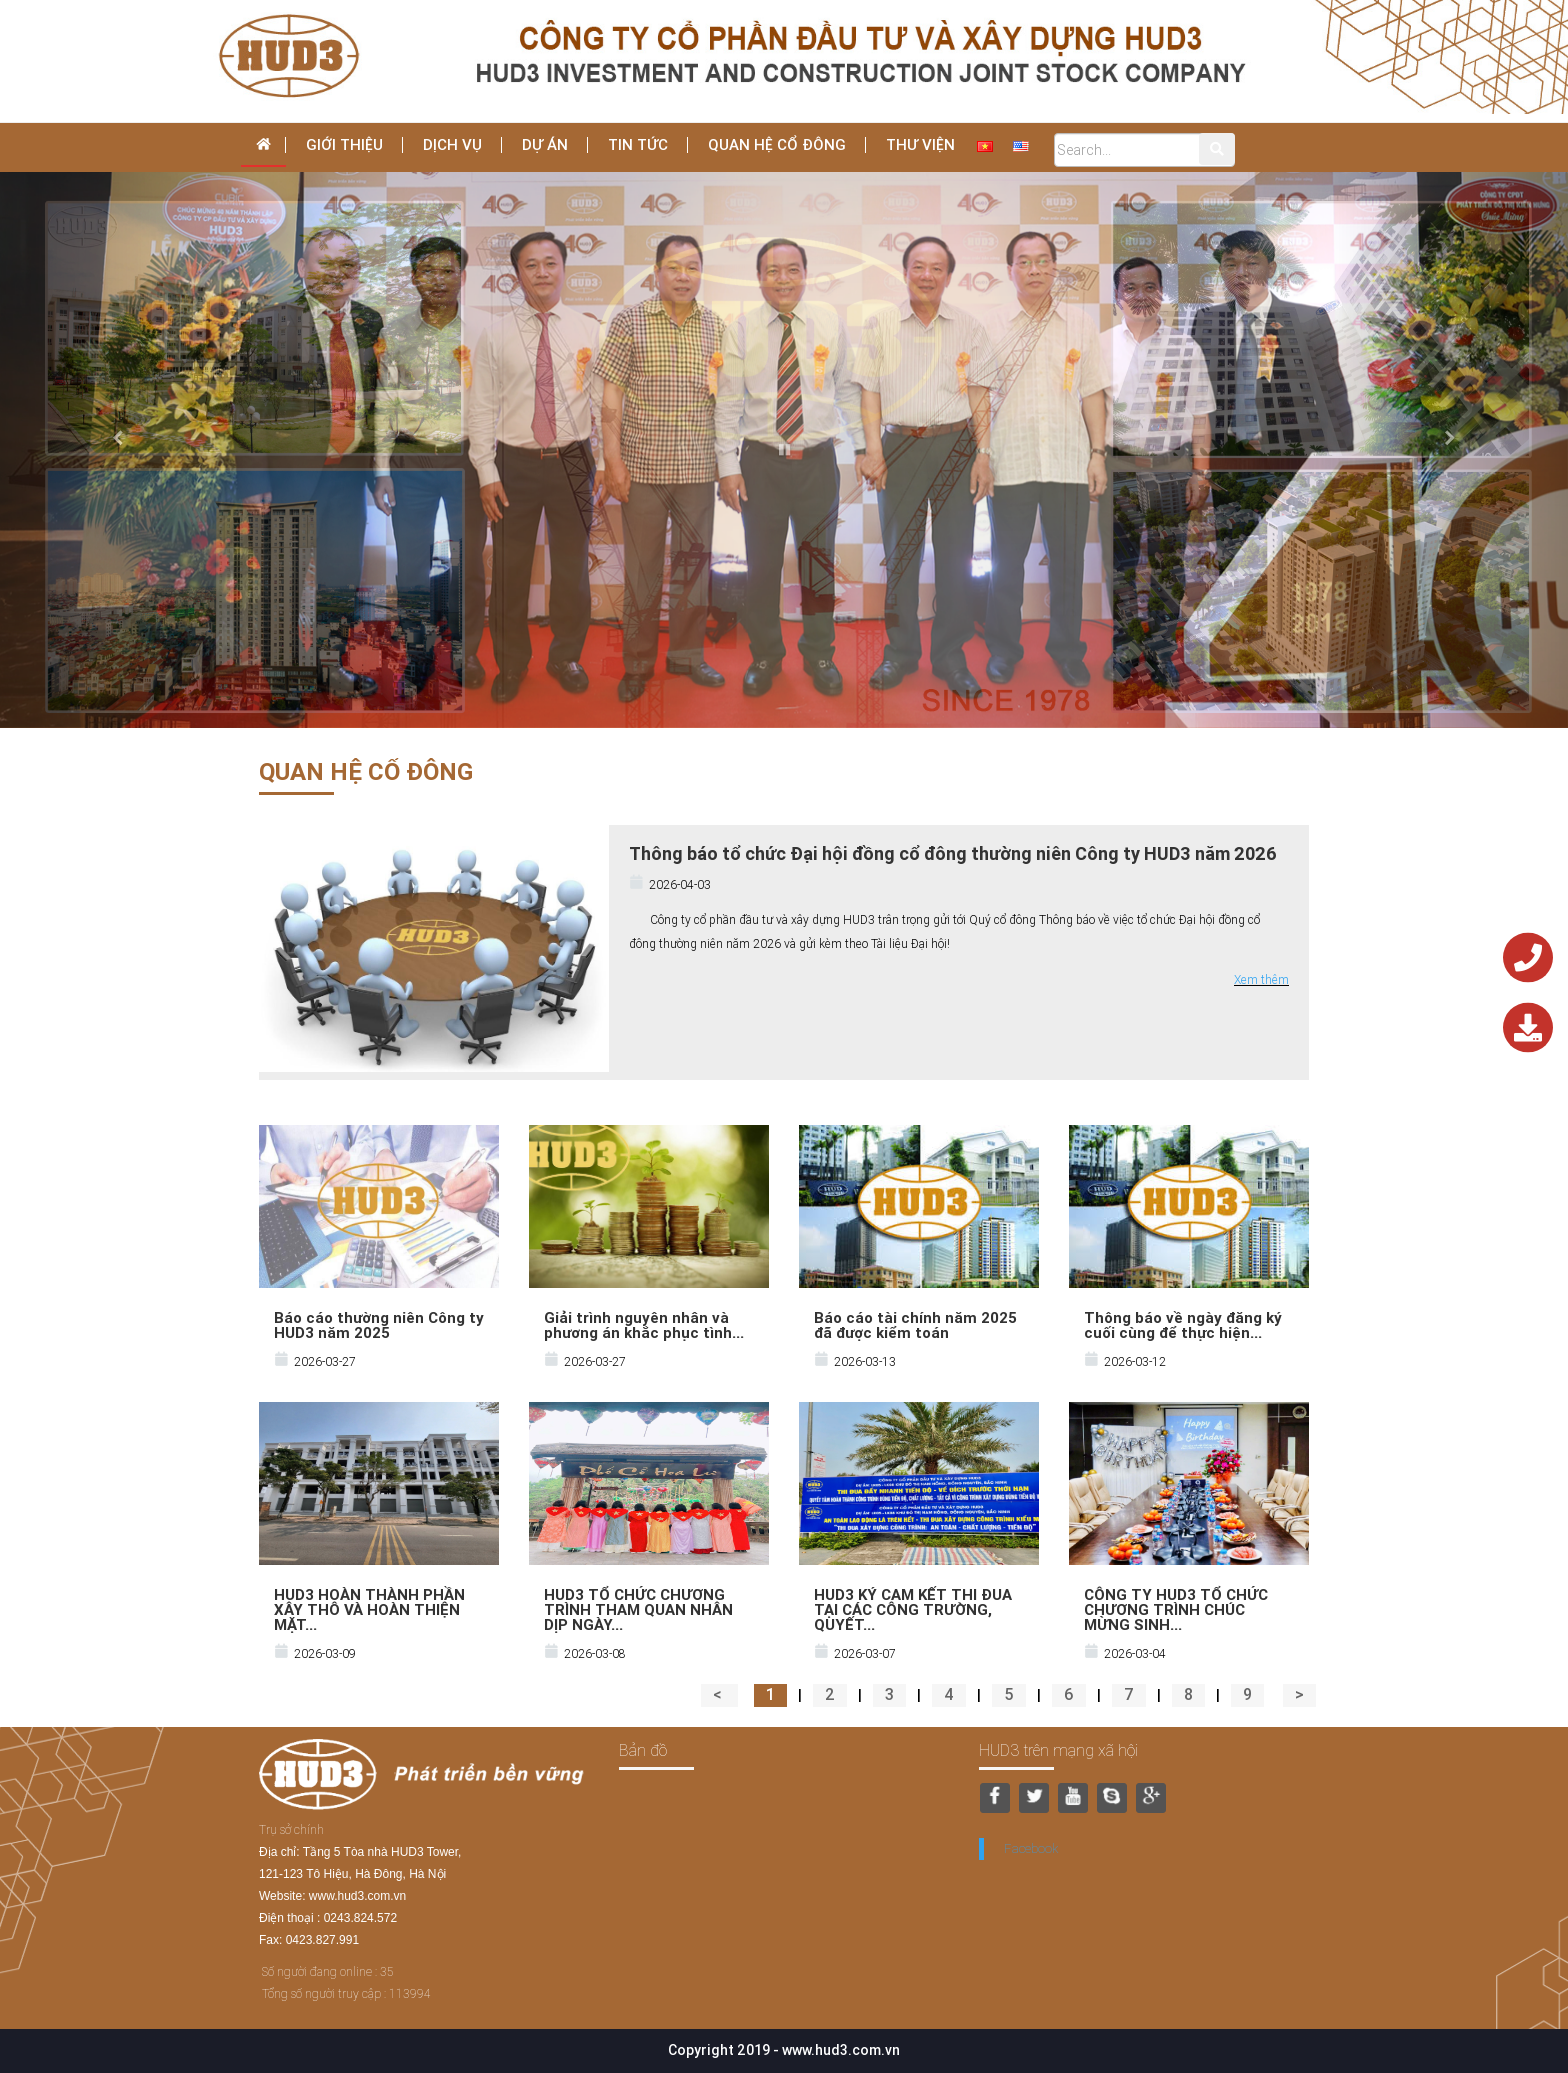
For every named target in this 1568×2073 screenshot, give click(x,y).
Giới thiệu (344, 144)
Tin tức (638, 144)
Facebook (1031, 1848)
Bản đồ (643, 1750)
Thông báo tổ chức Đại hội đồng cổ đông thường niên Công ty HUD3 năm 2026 (953, 853)
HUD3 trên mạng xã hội (1058, 1750)
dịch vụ (452, 144)
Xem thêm (1261, 979)
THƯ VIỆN (920, 144)
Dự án (545, 144)
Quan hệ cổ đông (777, 144)
